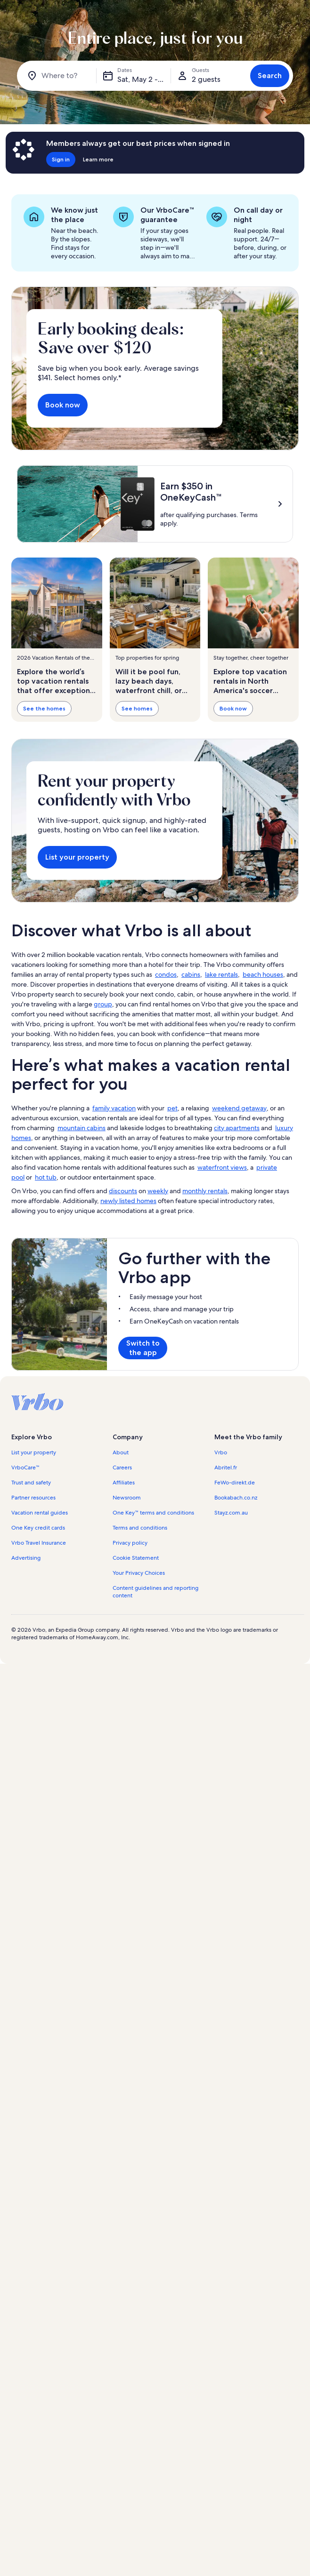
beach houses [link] (263, 1067)
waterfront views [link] (222, 1260)
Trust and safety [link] (31, 1575)
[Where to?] (58, 75)
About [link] (121, 1545)
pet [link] (172, 1200)
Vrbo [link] (220, 1545)
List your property (77, 949)
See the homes (44, 708)
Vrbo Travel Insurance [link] (38, 1635)
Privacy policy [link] (130, 1635)
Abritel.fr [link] (225, 1560)
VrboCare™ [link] (25, 1560)
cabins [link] (190, 1067)
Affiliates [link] (124, 1575)
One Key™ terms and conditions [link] (153, 1605)
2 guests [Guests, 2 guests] (206, 79)
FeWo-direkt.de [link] (234, 1575)
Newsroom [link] (127, 1590)
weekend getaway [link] (239, 1200)
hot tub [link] (46, 1270)
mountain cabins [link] (81, 1220)
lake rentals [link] (221, 1067)
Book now (62, 404)
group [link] (103, 1097)
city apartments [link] (237, 1220)
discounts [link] (123, 1283)
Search (270, 75)
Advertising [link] (26, 1650)
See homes (137, 708)
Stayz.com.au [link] (231, 1605)
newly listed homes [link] (128, 1293)
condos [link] (166, 1067)
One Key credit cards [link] (38, 1620)
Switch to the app (143, 1440)
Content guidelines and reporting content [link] (155, 1684)
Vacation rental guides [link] (39, 1605)
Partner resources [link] (33, 1590)
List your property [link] (33, 1545)
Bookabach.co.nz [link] (235, 1590)
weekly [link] (157, 1283)
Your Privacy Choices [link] (139, 1665)
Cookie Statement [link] (136, 1650)
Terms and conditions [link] (140, 1620)
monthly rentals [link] (205, 1283)
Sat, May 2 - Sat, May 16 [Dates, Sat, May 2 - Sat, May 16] (144, 79)
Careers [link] (122, 1560)
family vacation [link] (114, 1200)
